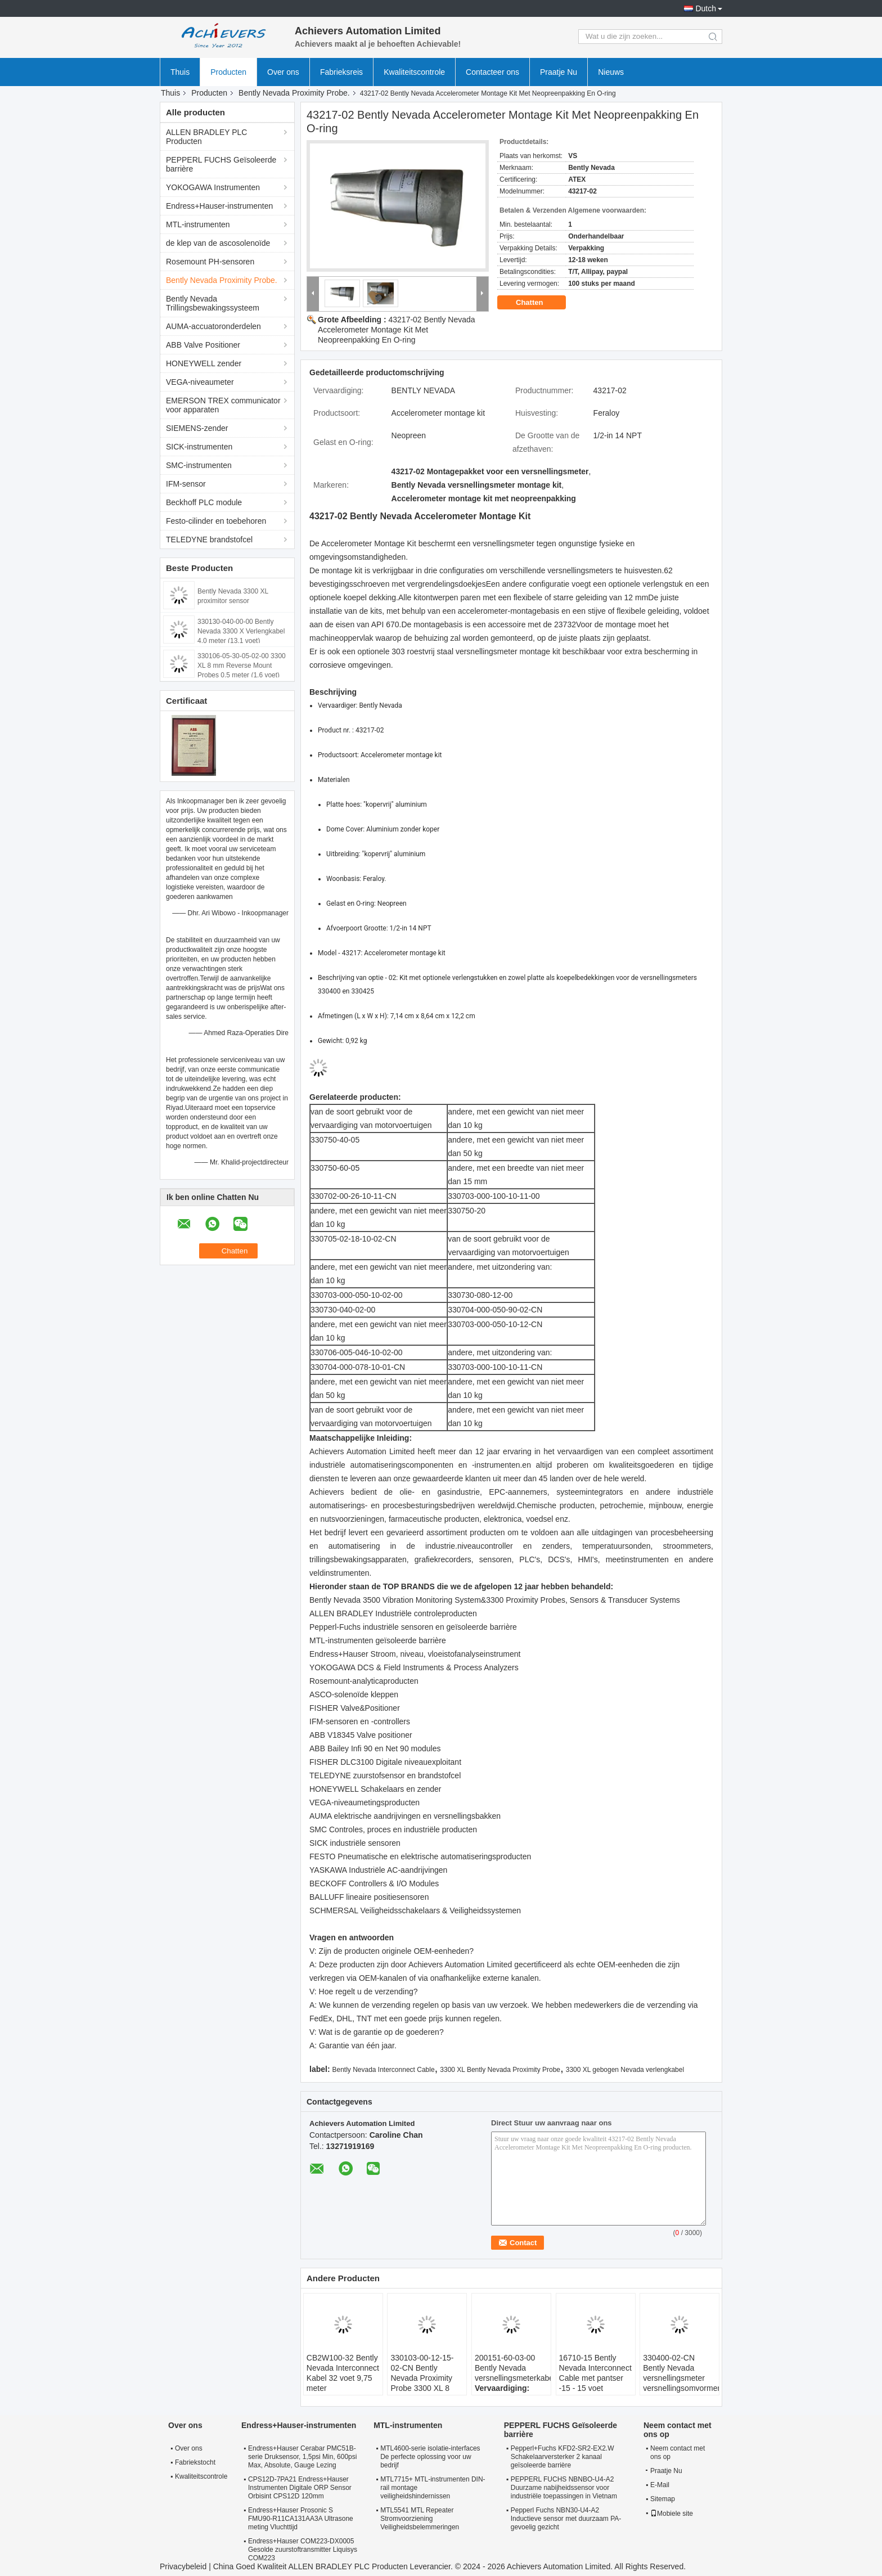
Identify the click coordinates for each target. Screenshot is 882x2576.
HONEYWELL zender (203, 363)
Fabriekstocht (195, 2462)
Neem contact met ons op (677, 2452)
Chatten (537, 302)
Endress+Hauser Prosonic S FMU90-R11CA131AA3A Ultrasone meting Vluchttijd (300, 2518)
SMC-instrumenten (199, 465)
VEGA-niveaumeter (200, 381)
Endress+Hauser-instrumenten (219, 205)
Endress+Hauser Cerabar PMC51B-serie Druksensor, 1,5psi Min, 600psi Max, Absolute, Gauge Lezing (302, 2456)
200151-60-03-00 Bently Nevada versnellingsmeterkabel (513, 2367)
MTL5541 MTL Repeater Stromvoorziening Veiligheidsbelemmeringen (419, 2518)
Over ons (283, 72)
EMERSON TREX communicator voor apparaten (223, 405)
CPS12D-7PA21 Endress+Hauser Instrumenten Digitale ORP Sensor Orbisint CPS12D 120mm (300, 2487)
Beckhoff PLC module (204, 502)
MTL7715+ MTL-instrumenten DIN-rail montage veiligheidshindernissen (432, 2487)
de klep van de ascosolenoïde (218, 243)
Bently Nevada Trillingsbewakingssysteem (212, 303)
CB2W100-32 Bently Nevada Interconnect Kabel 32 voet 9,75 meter (343, 2373)
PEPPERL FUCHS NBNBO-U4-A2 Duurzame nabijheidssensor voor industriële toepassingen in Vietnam (564, 2487)
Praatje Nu (558, 72)
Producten (228, 72)
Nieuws (611, 72)
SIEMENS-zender (197, 428)
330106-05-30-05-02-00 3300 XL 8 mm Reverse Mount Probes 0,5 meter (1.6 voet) (241, 665)
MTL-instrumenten (198, 224)
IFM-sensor (186, 483)
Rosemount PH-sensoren (210, 261)
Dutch (705, 8)
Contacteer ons (492, 72)
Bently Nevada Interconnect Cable (383, 2070)
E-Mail (659, 2485)
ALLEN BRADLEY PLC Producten (206, 137)
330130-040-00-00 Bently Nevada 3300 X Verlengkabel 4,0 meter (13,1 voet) (241, 631)
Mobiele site (671, 2513)
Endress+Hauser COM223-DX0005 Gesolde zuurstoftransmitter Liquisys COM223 (302, 2549)
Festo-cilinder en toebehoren (216, 520)
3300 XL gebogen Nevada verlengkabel (625, 2070)
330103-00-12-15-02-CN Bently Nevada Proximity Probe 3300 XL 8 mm (421, 2378)
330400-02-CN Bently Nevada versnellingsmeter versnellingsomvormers (681, 2373)
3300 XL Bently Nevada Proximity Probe (500, 2070)
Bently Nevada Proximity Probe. (294, 93)
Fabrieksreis (341, 72)
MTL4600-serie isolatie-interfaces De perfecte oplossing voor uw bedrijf (430, 2456)
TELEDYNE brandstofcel (209, 539)
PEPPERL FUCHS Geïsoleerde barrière (221, 164)
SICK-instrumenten (199, 446)
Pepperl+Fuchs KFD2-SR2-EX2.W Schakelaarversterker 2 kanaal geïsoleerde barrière (562, 2456)
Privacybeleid (183, 2566)
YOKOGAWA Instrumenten (213, 187)
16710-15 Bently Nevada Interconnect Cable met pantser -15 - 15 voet (595, 2373)
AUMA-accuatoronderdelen (213, 326)
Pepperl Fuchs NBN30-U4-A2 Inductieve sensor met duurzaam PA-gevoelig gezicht (566, 2518)
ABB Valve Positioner (203, 344)
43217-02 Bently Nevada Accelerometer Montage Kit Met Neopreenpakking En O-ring (396, 329)
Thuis (180, 72)
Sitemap (662, 2499)
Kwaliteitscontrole (414, 72)
